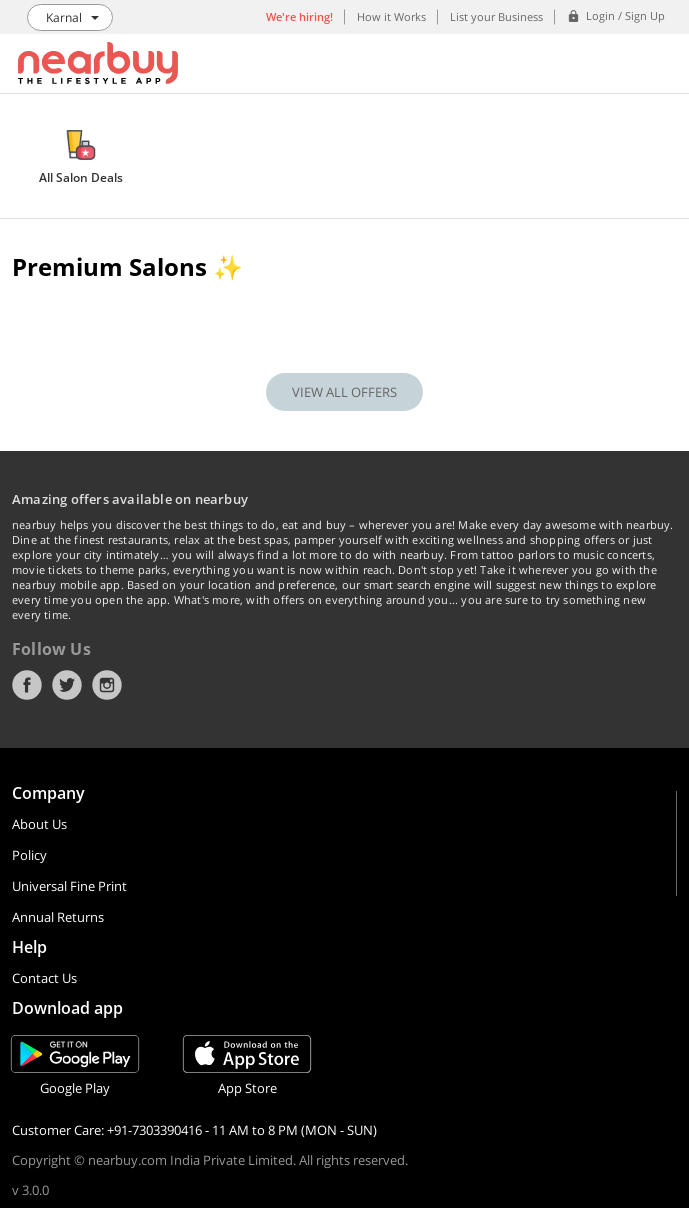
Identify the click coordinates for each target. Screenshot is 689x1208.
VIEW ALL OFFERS (344, 392)
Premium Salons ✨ (127, 266)
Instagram (107, 685)
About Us (39, 824)
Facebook (27, 685)
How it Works (391, 16)
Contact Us (44, 978)
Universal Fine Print (69, 886)
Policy (29, 855)
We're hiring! (299, 16)
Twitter (67, 685)
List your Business (496, 16)
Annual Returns (58, 917)
